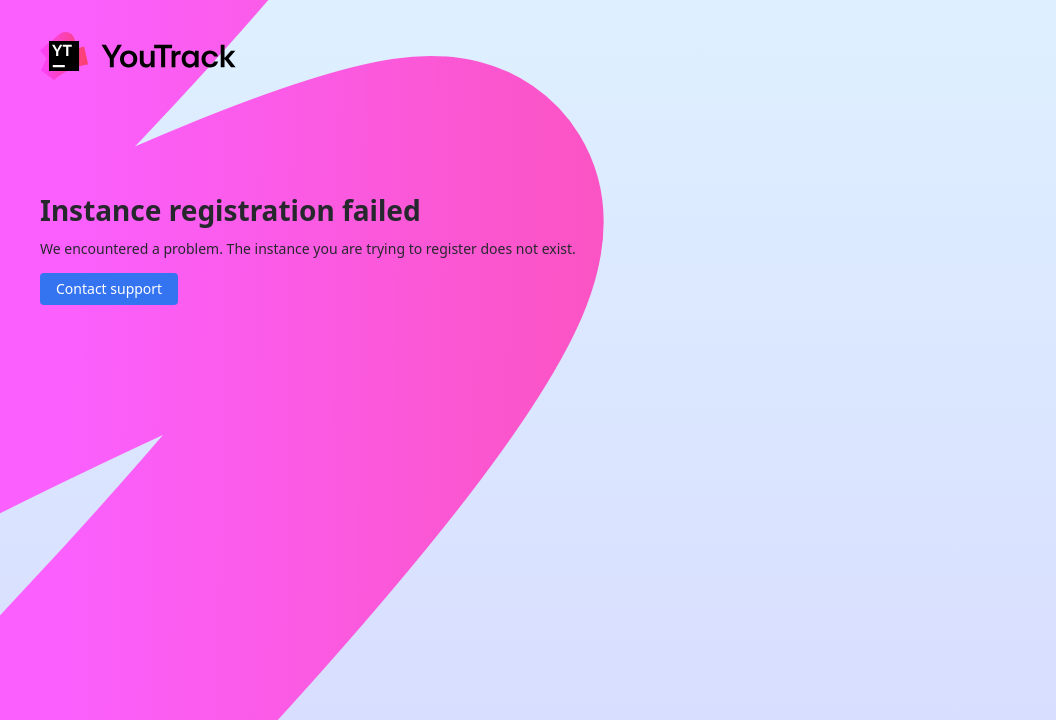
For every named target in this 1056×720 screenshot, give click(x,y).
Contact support (109, 288)
